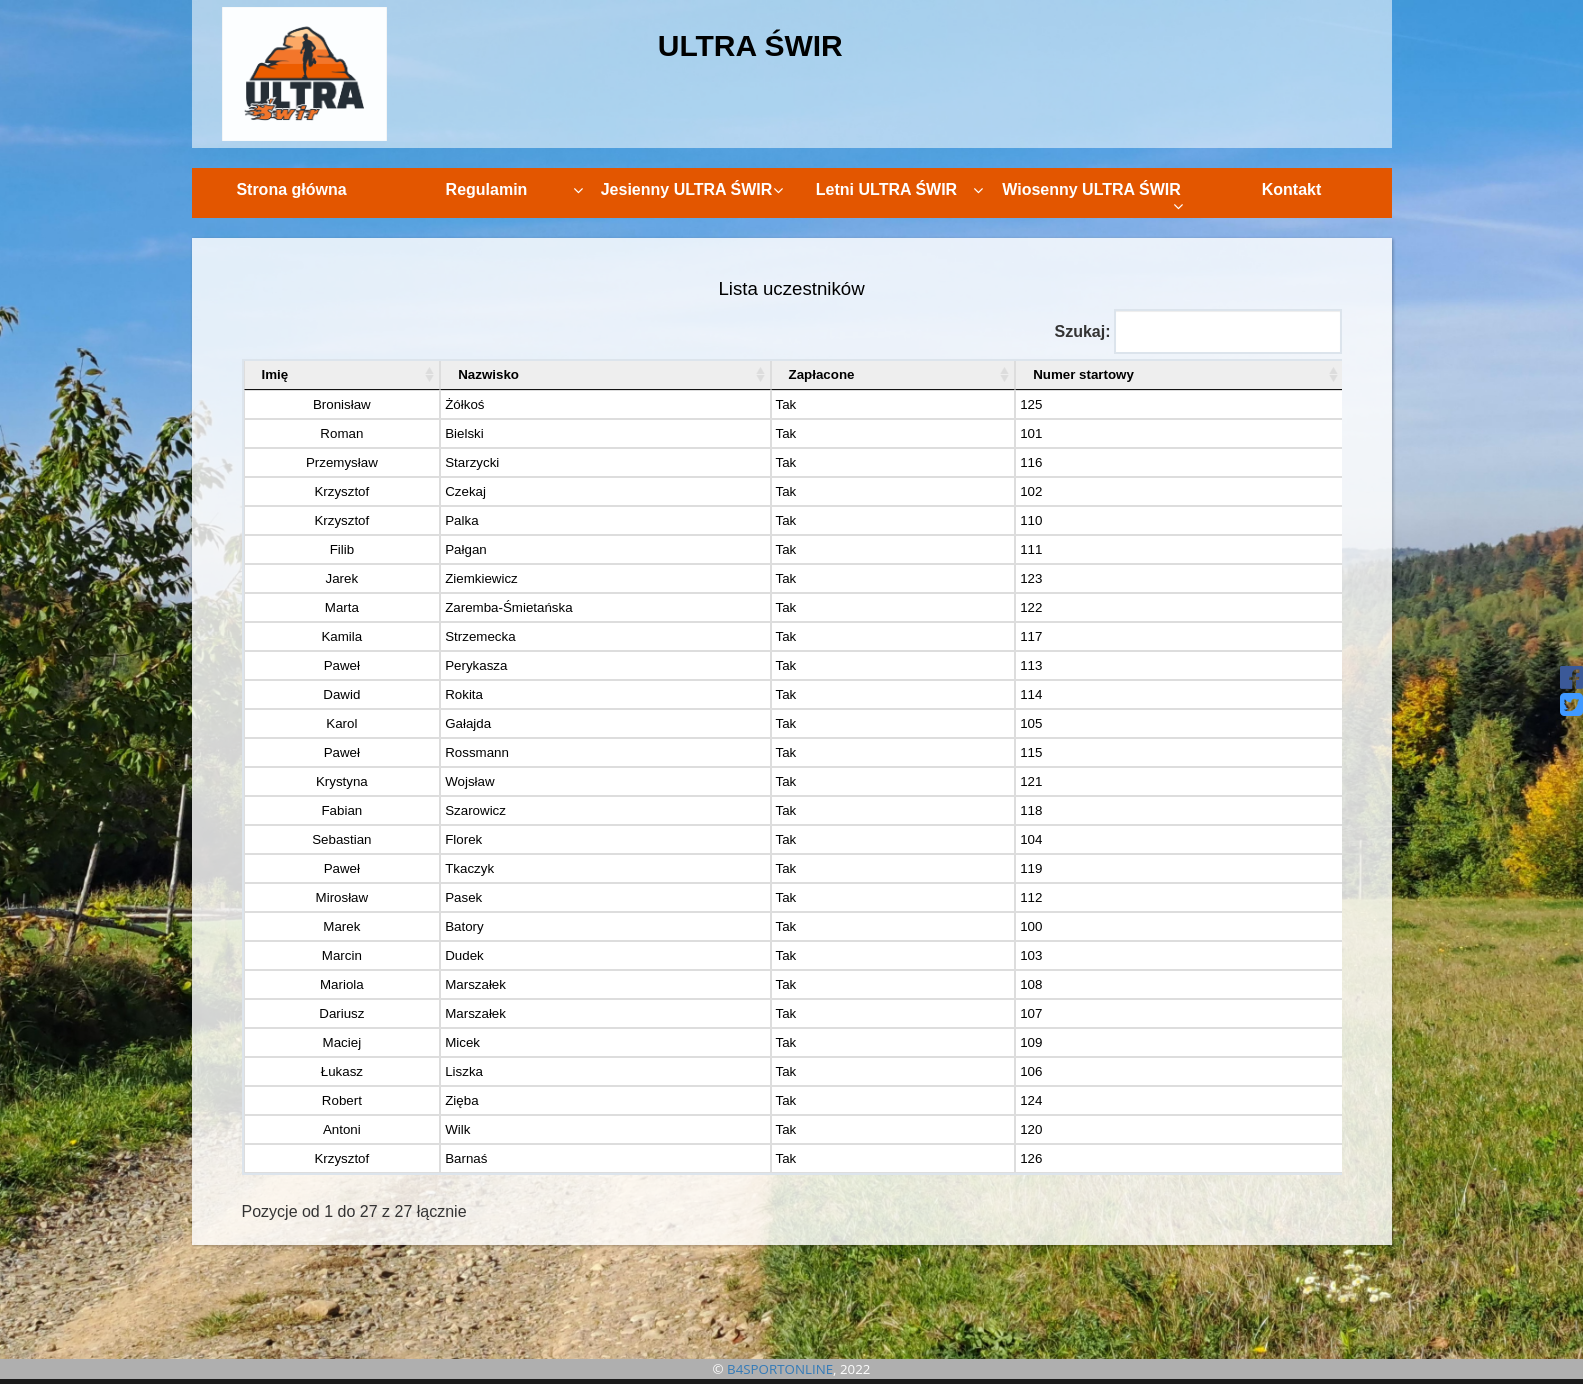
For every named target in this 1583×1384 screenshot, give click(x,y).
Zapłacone (822, 374)
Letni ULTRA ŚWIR (899, 189)
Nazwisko (488, 374)
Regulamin (514, 189)
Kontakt (1292, 189)
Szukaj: (1197, 331)
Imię (275, 374)
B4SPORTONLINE (780, 1369)
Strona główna (291, 189)
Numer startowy (1083, 374)
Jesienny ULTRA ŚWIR (692, 189)
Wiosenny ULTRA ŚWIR (1092, 197)
